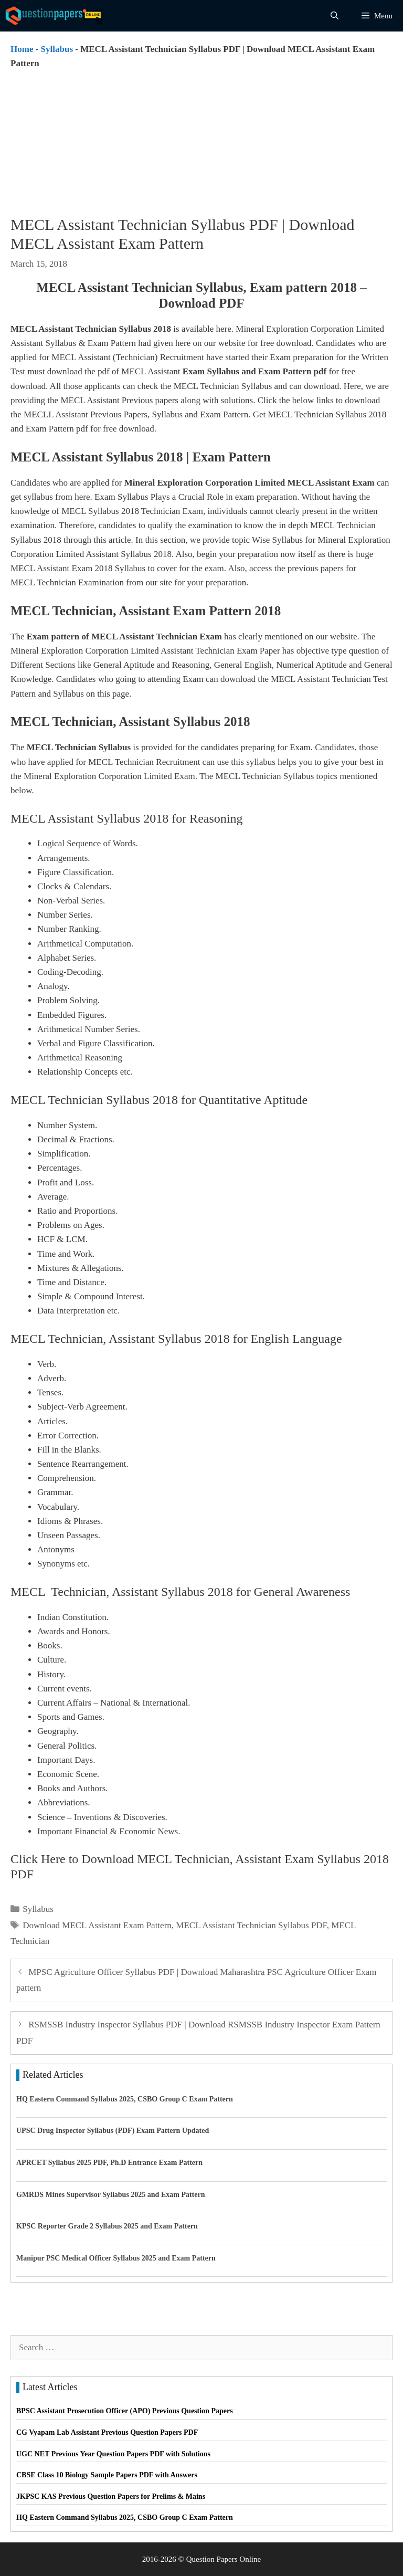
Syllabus (57, 49)
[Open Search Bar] (334, 15)
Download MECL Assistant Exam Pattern (97, 1925)
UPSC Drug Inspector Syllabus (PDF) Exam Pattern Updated (112, 2131)
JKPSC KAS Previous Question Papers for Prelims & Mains (110, 2496)
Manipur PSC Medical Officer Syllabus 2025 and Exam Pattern (116, 2258)
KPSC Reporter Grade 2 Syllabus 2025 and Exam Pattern (107, 2226)
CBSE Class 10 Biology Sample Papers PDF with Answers (106, 2475)
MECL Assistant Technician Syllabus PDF (251, 1925)
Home (21, 49)
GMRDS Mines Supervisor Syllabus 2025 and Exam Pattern (110, 2195)
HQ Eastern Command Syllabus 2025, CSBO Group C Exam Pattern (124, 2099)
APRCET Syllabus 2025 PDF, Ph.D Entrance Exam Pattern (109, 2163)
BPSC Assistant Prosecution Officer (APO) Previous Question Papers (124, 2411)
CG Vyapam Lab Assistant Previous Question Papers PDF (107, 2432)
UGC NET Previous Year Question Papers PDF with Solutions (113, 2454)
